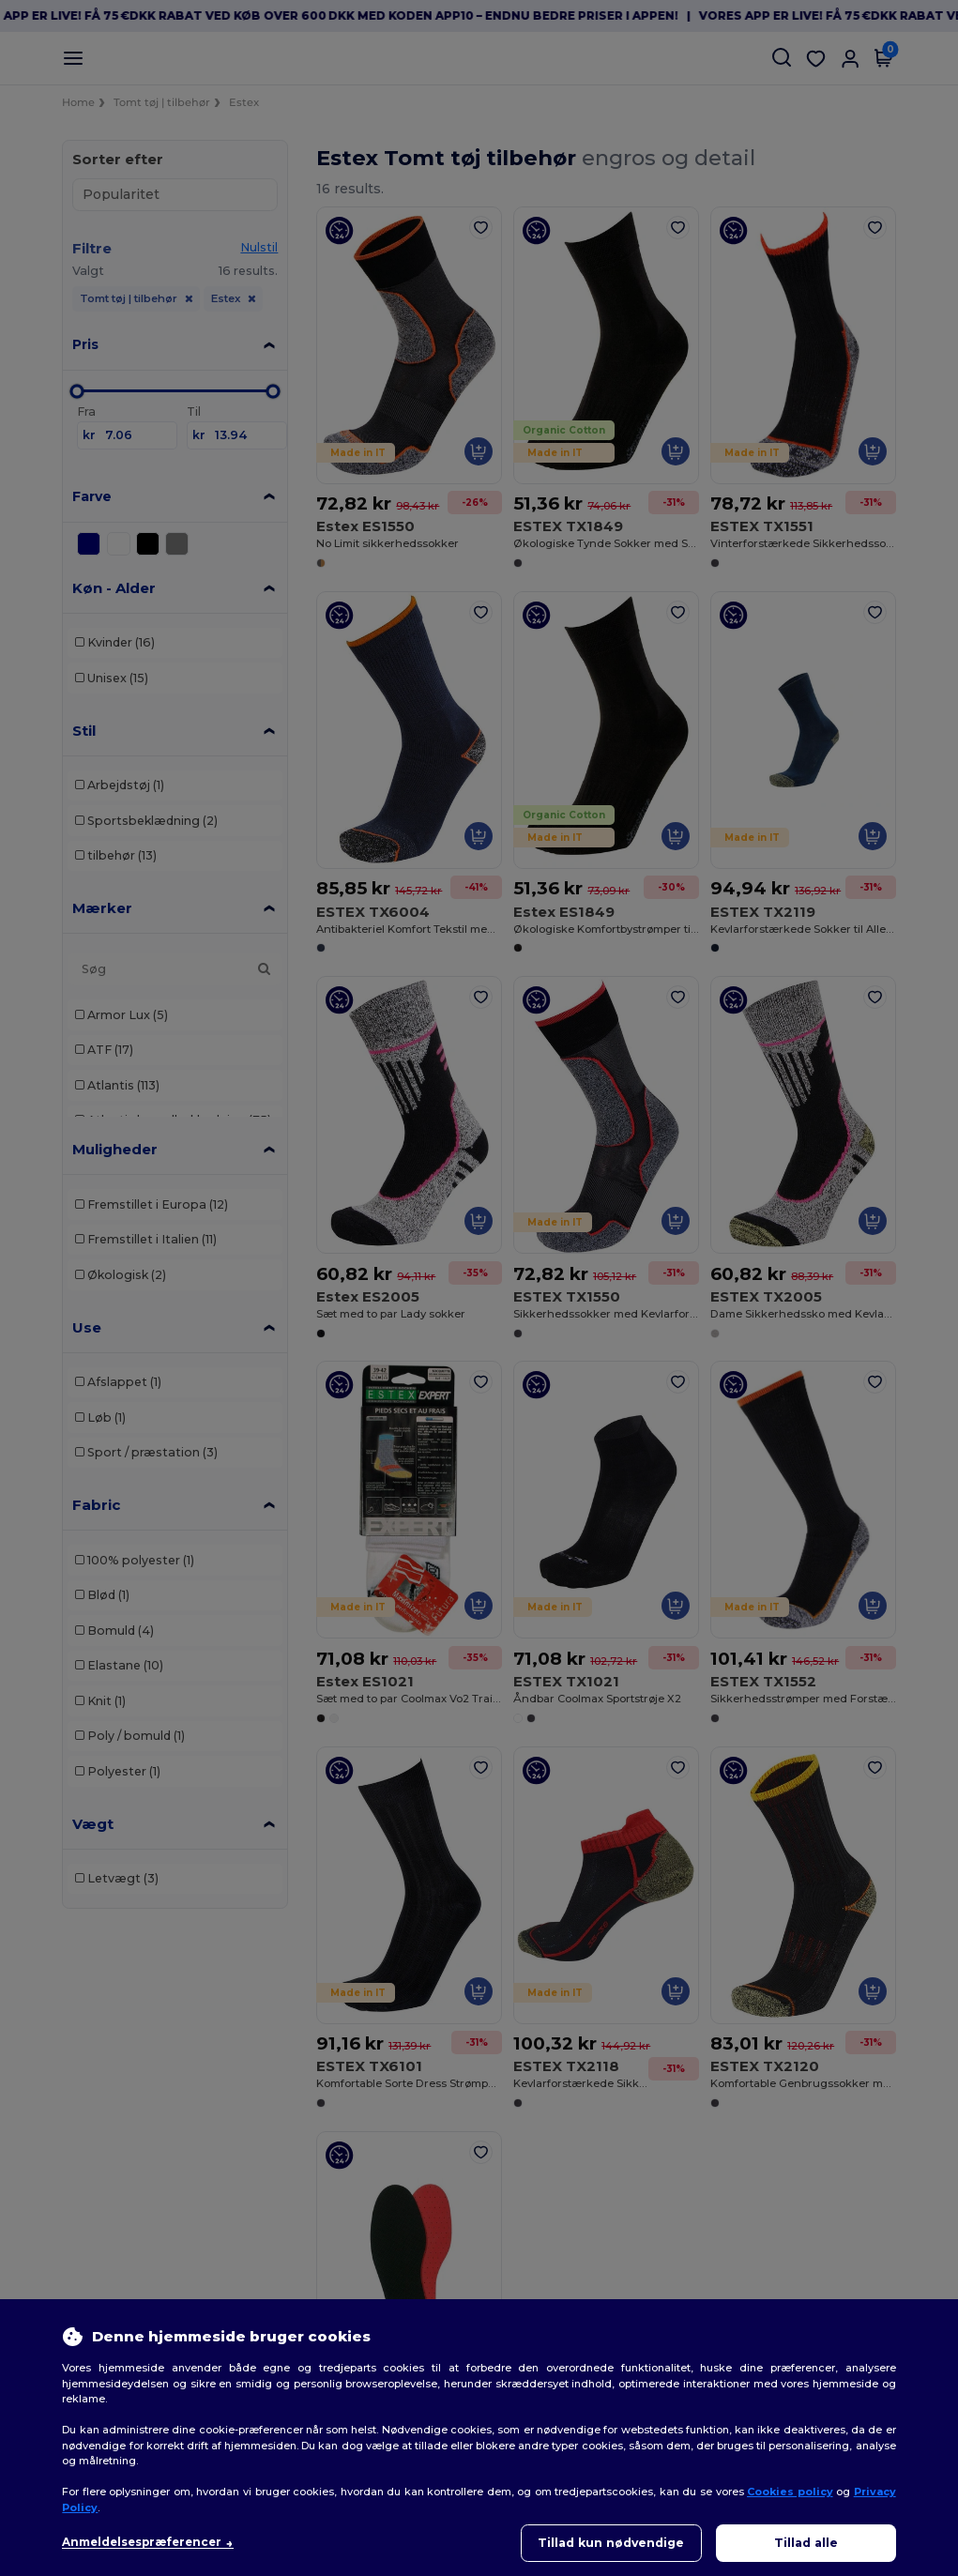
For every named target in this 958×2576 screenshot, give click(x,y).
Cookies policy (790, 2491)
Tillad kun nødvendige (611, 2543)
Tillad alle (806, 2543)
